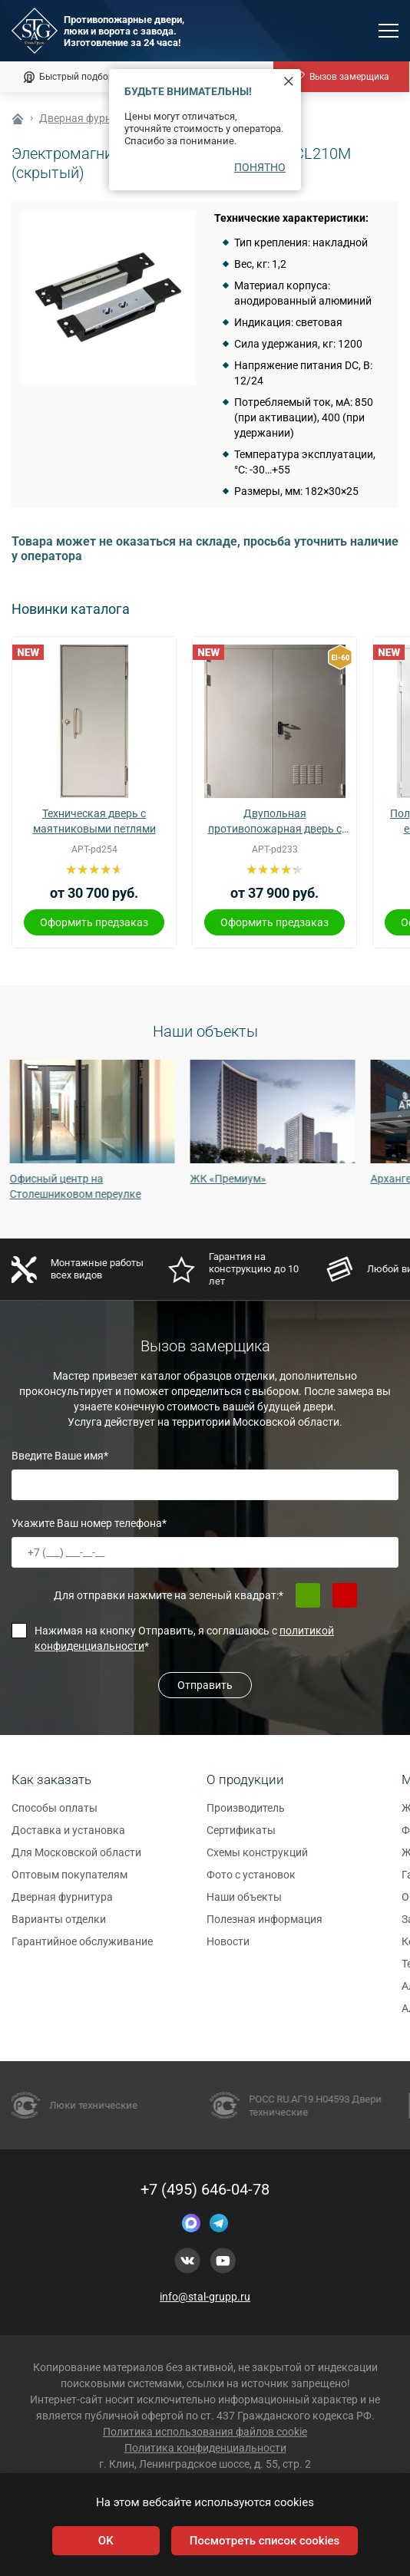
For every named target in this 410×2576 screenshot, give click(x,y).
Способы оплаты (55, 1815)
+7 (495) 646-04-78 (205, 2189)
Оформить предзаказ (94, 922)
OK (106, 2541)
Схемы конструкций (257, 1860)
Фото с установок (251, 1882)
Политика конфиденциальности (205, 2448)
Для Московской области (76, 1860)
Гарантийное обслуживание (82, 1949)
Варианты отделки (59, 1927)
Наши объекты (244, 1904)
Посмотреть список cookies (264, 2541)
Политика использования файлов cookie (205, 2432)
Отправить (205, 1685)
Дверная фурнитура (62, 1904)
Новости (228, 1949)
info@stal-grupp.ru (205, 2297)
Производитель (246, 1815)
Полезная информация (264, 1927)
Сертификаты (241, 1838)
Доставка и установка (68, 1838)
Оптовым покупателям (69, 1882)
